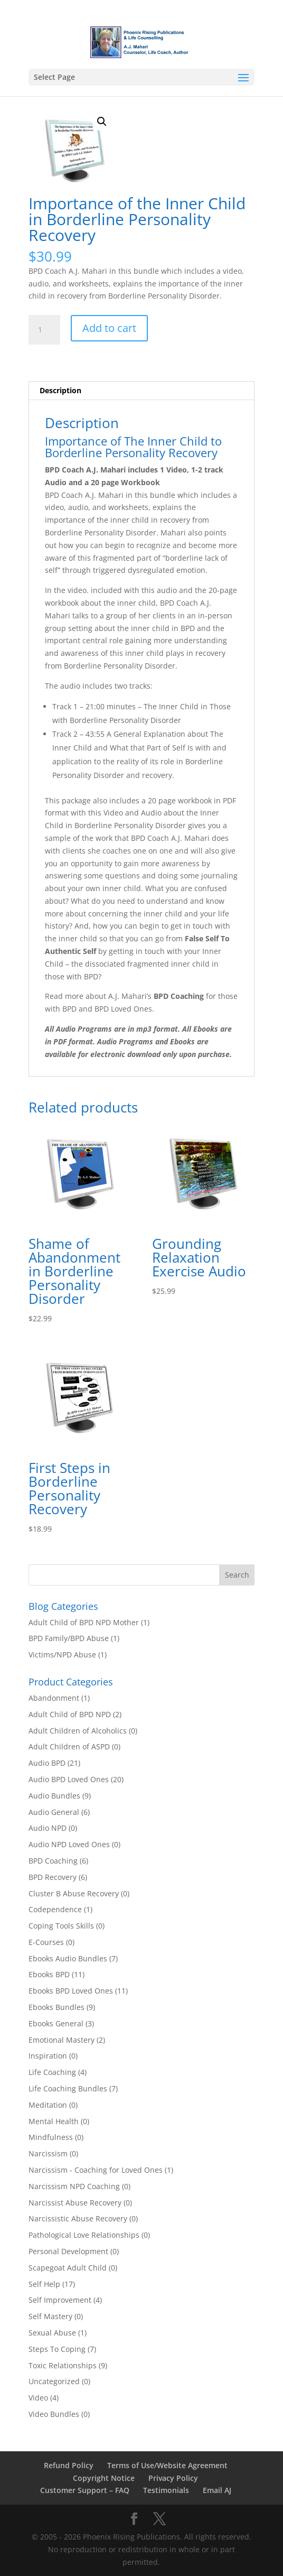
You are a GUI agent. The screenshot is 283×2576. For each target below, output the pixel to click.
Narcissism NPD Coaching (74, 2186)
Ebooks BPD (49, 1974)
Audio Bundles (54, 1796)
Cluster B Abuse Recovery (74, 1893)
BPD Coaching (53, 1861)
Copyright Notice (104, 2478)
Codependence (55, 1909)
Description (60, 390)
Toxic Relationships (63, 2365)
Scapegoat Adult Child (68, 2268)
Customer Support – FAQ (84, 2490)
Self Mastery (50, 2316)
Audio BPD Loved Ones (69, 1779)
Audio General (54, 1812)
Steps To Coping (57, 2349)
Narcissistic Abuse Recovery (78, 2218)
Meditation (48, 2105)
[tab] (142, 391)
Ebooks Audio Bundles (68, 1958)
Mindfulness (51, 2137)
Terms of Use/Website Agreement (167, 2465)
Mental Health (54, 2121)
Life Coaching (52, 2072)
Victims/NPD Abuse (62, 1655)
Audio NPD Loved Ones (69, 1844)
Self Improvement (60, 2300)
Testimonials (166, 2490)
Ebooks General (56, 2023)
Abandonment (54, 1698)
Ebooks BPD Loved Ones (71, 1991)
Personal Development (68, 2251)
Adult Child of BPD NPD (70, 1714)
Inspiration (48, 2056)
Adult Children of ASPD (69, 1746)
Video (38, 2398)
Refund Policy (68, 2465)
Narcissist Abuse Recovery (75, 2203)
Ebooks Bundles (56, 2007)
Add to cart (109, 328)
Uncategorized (54, 2381)
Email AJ (217, 2490)
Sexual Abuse (52, 2333)
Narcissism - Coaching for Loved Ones (96, 2170)
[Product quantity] (44, 330)
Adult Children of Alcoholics (78, 1731)
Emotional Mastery (62, 2040)
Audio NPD (48, 1828)
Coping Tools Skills (61, 1926)
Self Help (44, 2284)
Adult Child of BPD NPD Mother (84, 1622)
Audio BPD (47, 1763)
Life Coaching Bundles (68, 2088)
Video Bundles (54, 2414)
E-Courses (46, 1942)
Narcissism (48, 2153)
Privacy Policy (173, 2478)
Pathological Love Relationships (84, 2235)
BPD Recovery (53, 1877)
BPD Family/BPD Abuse (69, 1638)
